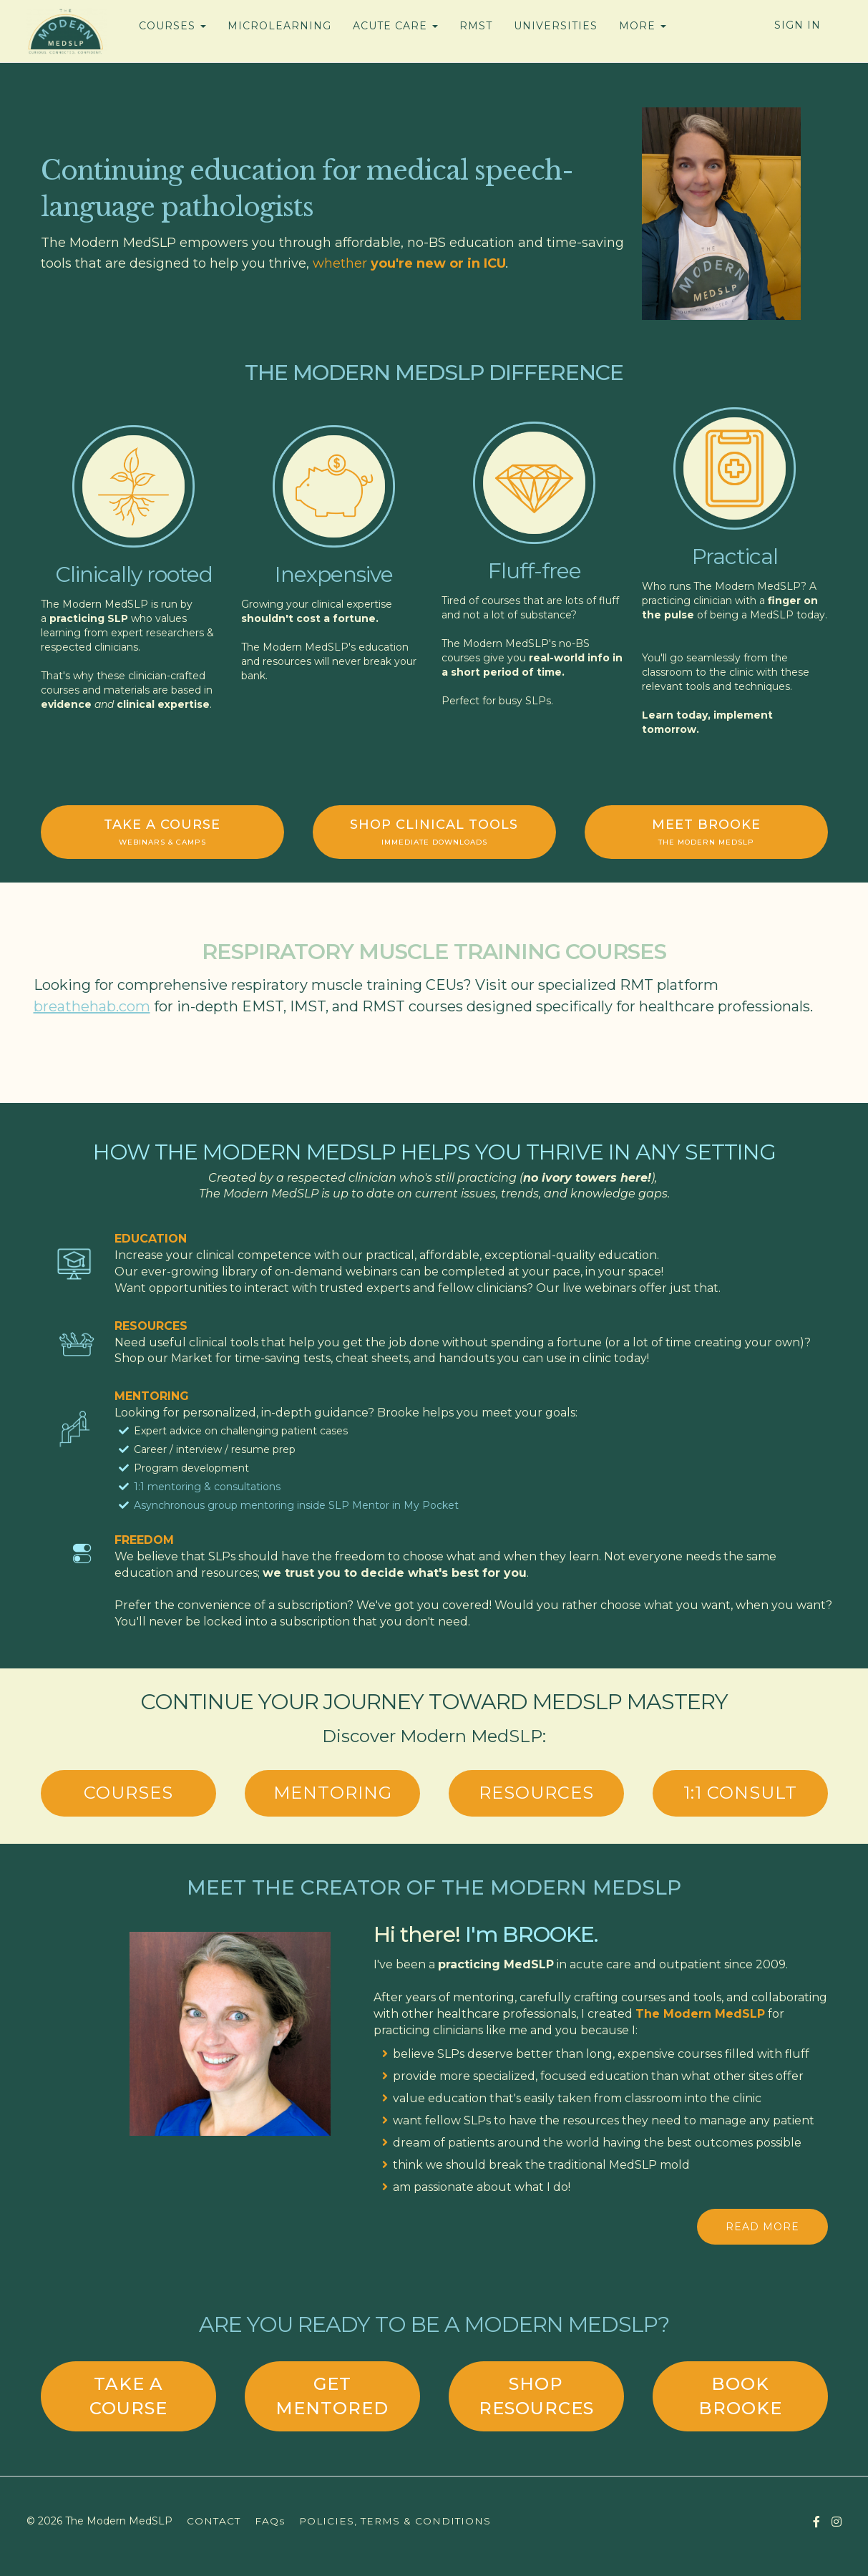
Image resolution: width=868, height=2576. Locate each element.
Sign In (797, 25)
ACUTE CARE (395, 25)
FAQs (270, 2521)
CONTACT (213, 2521)
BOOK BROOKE (740, 2396)
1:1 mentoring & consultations (207, 1486)
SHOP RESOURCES (536, 2396)
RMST (475, 25)
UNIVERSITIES (556, 25)
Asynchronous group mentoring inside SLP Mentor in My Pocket (296, 1505)
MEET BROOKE (706, 832)
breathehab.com (92, 1006)
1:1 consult (740, 1792)
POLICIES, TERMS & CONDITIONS (395, 2521)
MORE (642, 25)
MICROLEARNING (279, 25)
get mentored (332, 2396)
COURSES (172, 25)
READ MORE (762, 2226)
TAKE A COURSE (162, 832)
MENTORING (332, 1792)
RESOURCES (536, 1792)
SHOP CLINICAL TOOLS (434, 832)
